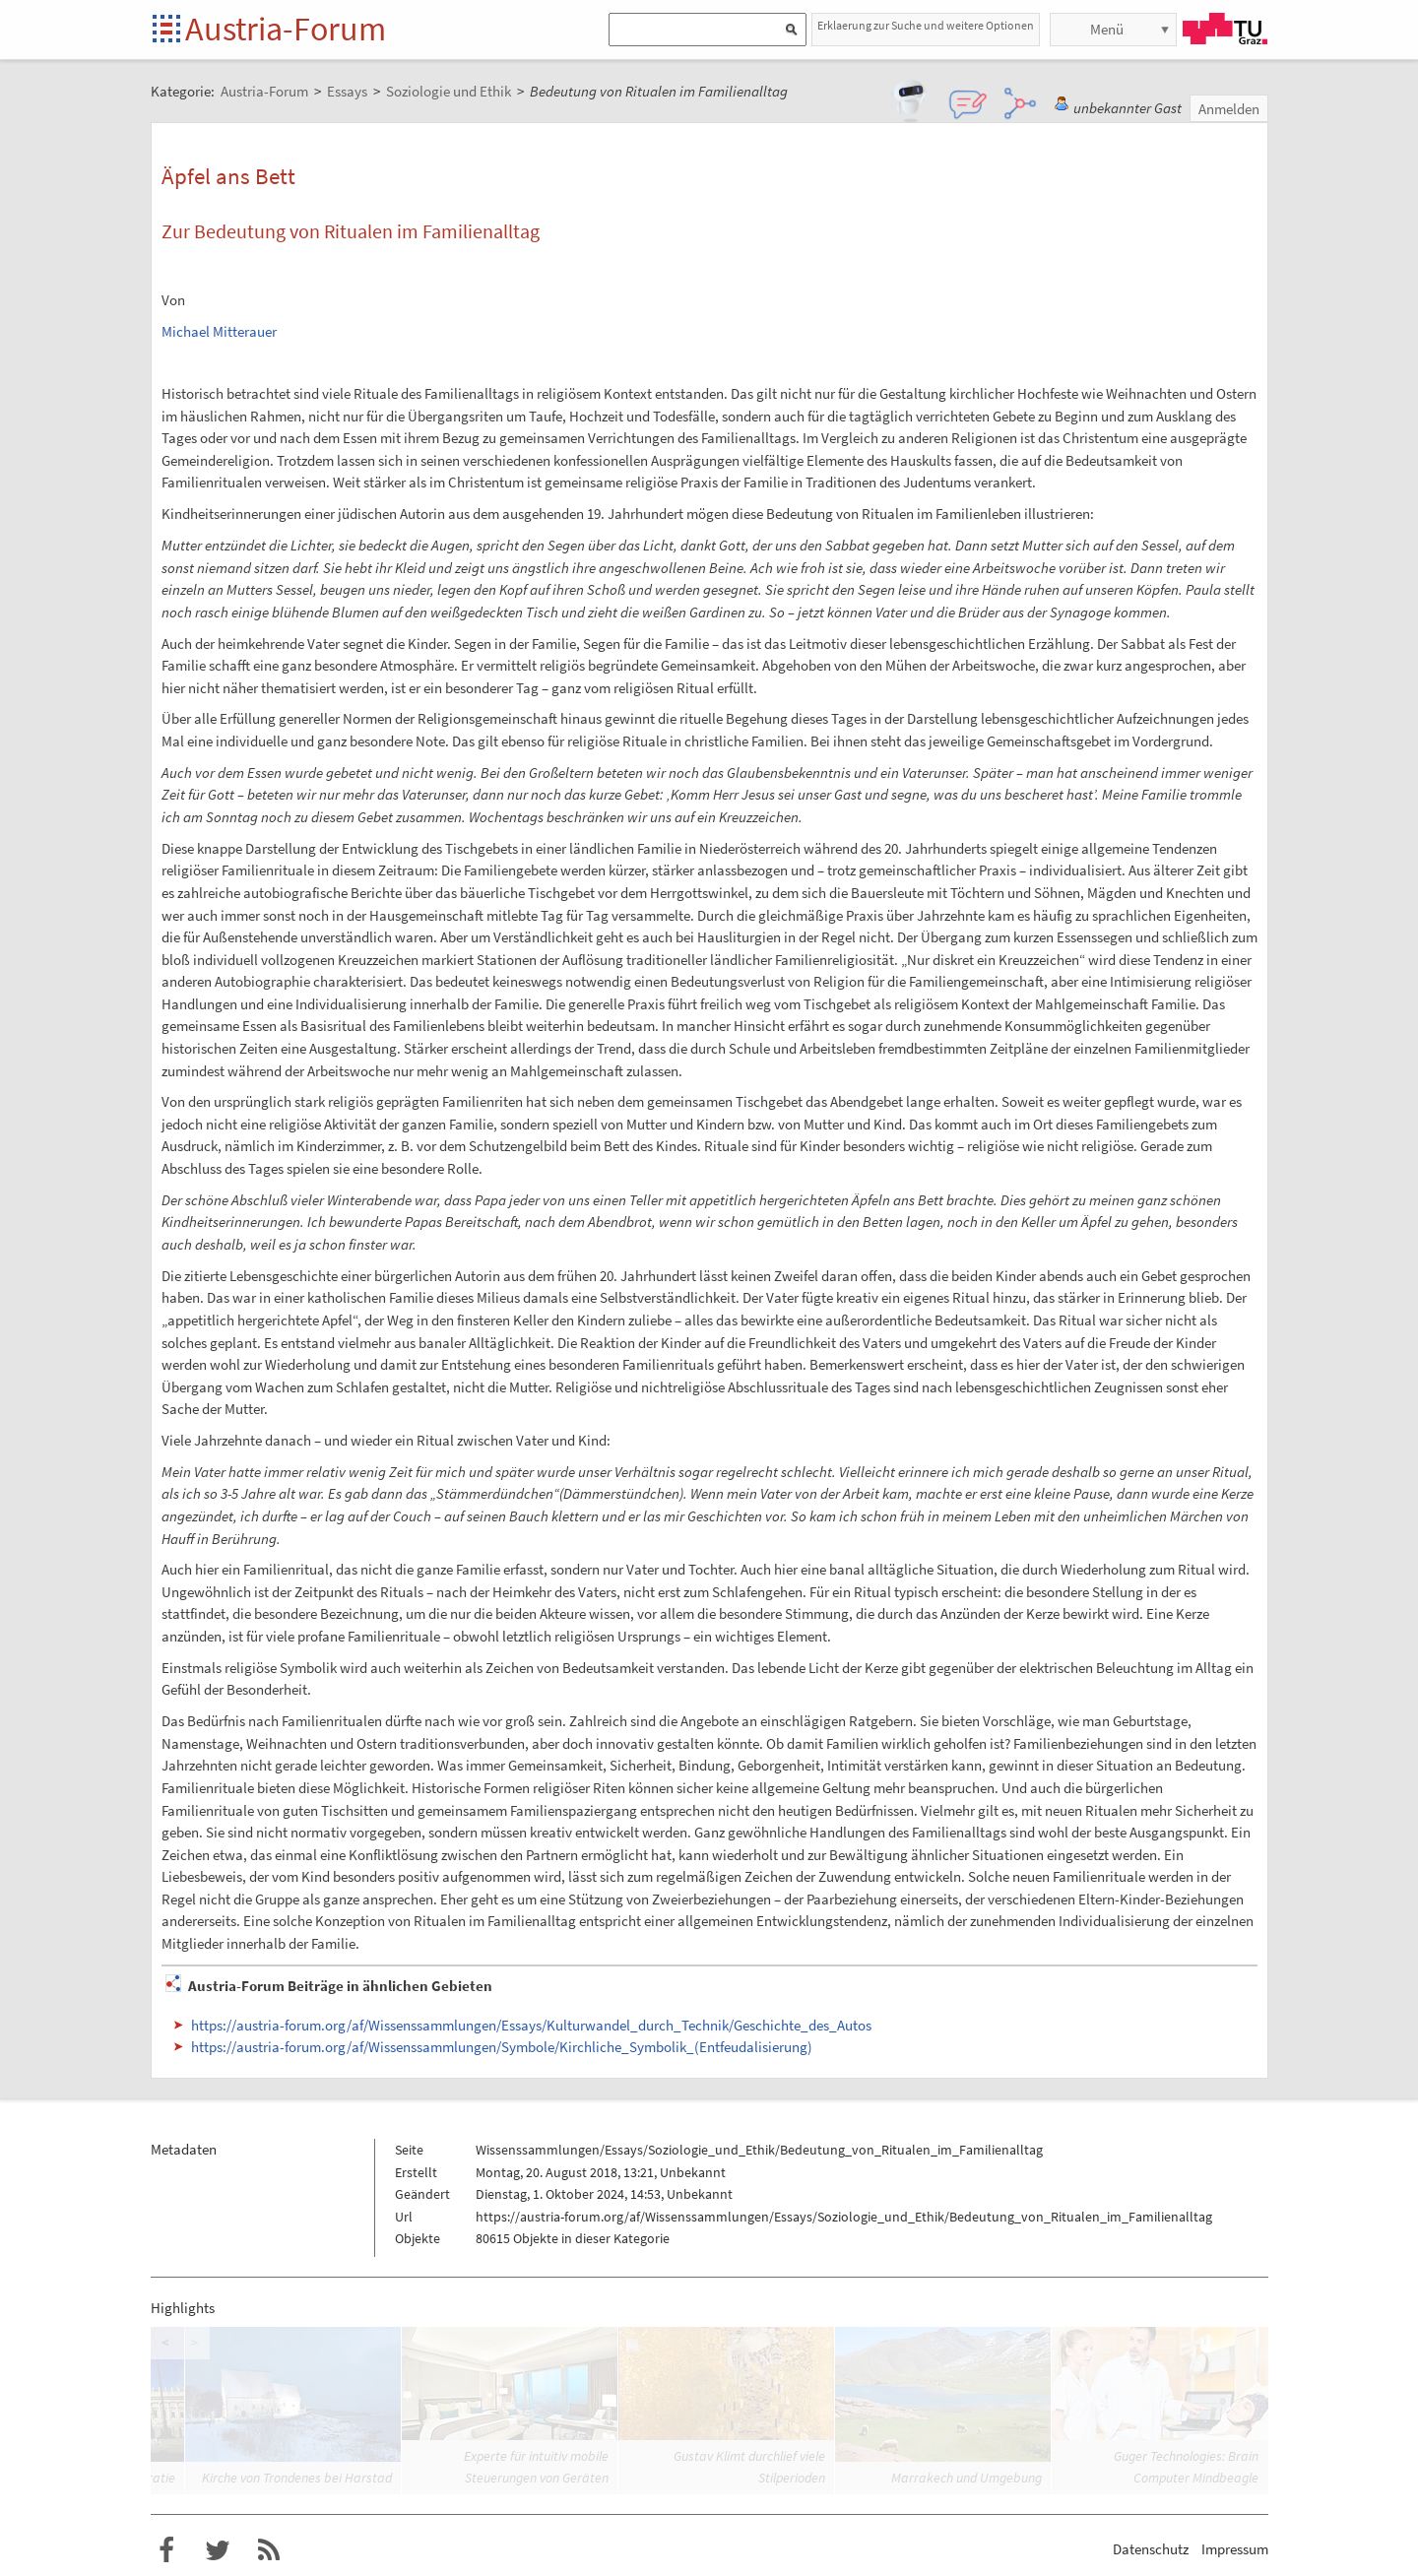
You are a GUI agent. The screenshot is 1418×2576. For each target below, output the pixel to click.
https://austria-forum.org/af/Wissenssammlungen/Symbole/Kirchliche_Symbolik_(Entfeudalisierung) (501, 2046)
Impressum (1234, 2549)
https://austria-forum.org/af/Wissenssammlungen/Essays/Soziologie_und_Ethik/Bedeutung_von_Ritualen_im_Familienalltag (844, 2216)
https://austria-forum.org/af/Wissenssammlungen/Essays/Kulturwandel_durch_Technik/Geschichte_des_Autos (531, 2025)
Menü (1107, 29)
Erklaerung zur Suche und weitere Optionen (925, 25)
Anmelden (1228, 108)
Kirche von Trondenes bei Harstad (297, 2477)
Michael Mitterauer (219, 331)
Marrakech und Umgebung (966, 2477)
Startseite (168, 30)
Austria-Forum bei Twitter (217, 2550)
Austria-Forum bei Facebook (166, 2550)
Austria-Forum (285, 28)
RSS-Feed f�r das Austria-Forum (269, 2550)
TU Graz (1225, 28)
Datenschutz (1151, 2549)
